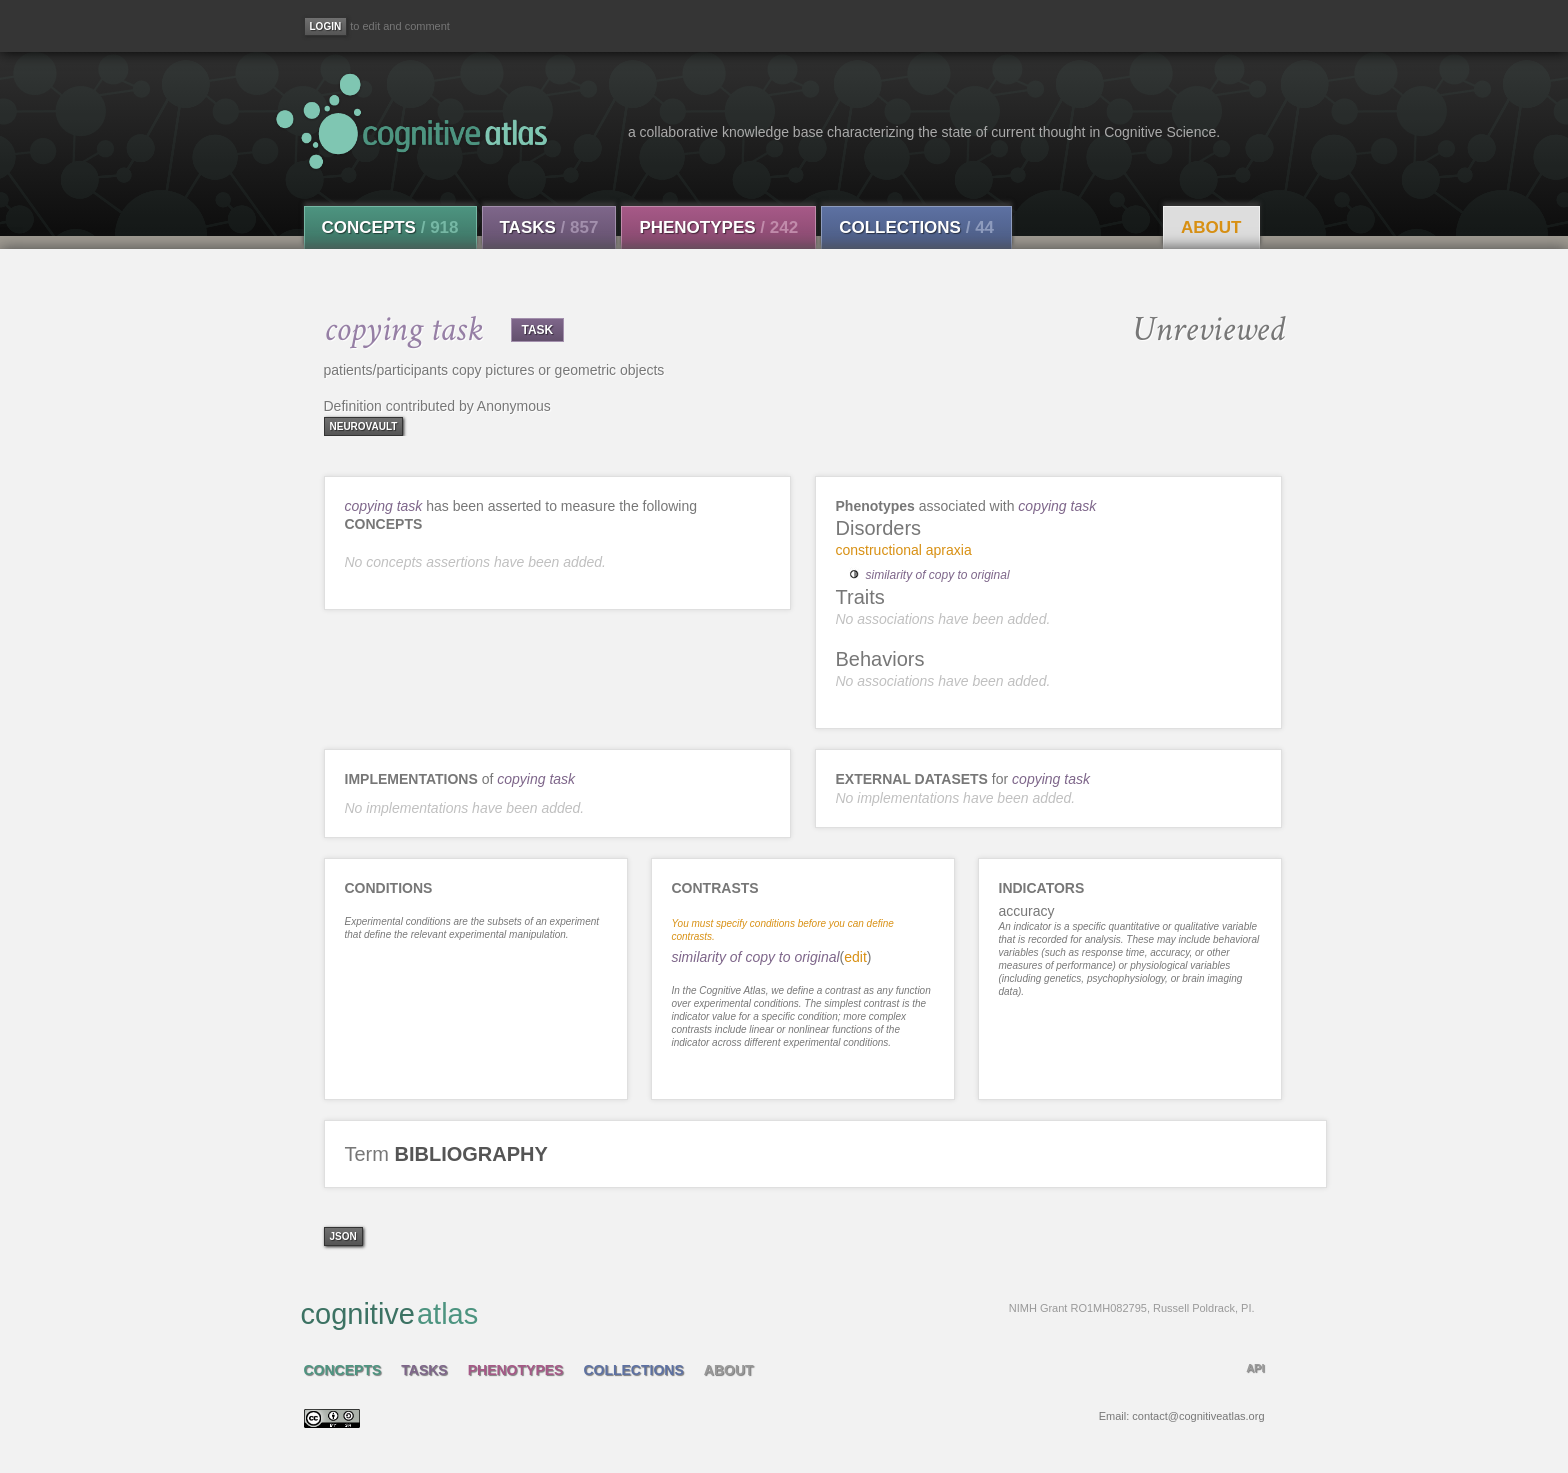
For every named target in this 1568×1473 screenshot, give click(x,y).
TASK (538, 330)
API (1255, 1368)
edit (855, 957)
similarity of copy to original (938, 575)
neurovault (364, 426)
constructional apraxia (904, 550)
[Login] (326, 26)
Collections (916, 227)
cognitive (778, 1313)
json (343, 1236)
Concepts (390, 227)
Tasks (549, 227)
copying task (384, 506)
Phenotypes (718, 227)
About (1211, 227)
